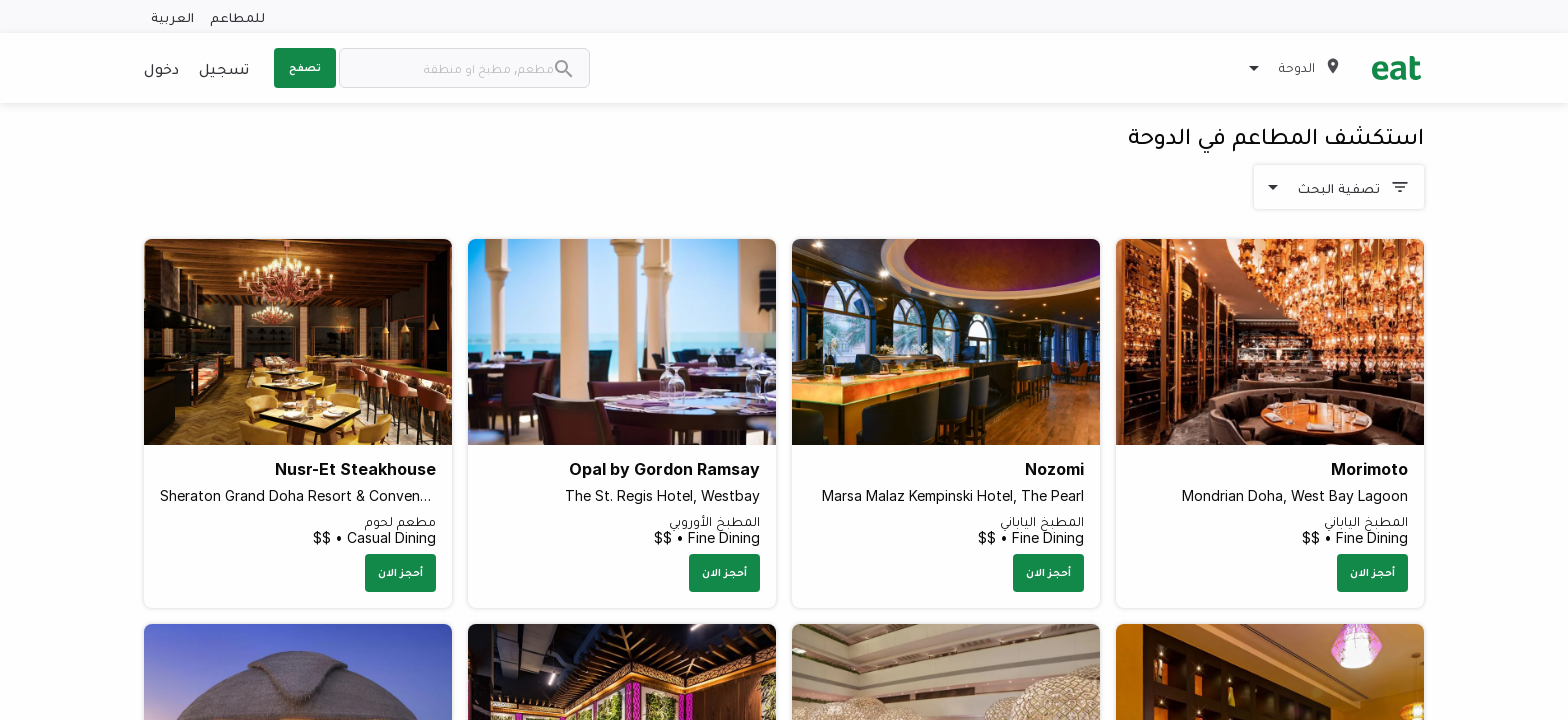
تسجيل (224, 68)
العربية (172, 16)
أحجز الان (1372, 572)
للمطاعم (237, 16)
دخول (161, 68)
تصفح (305, 67)
